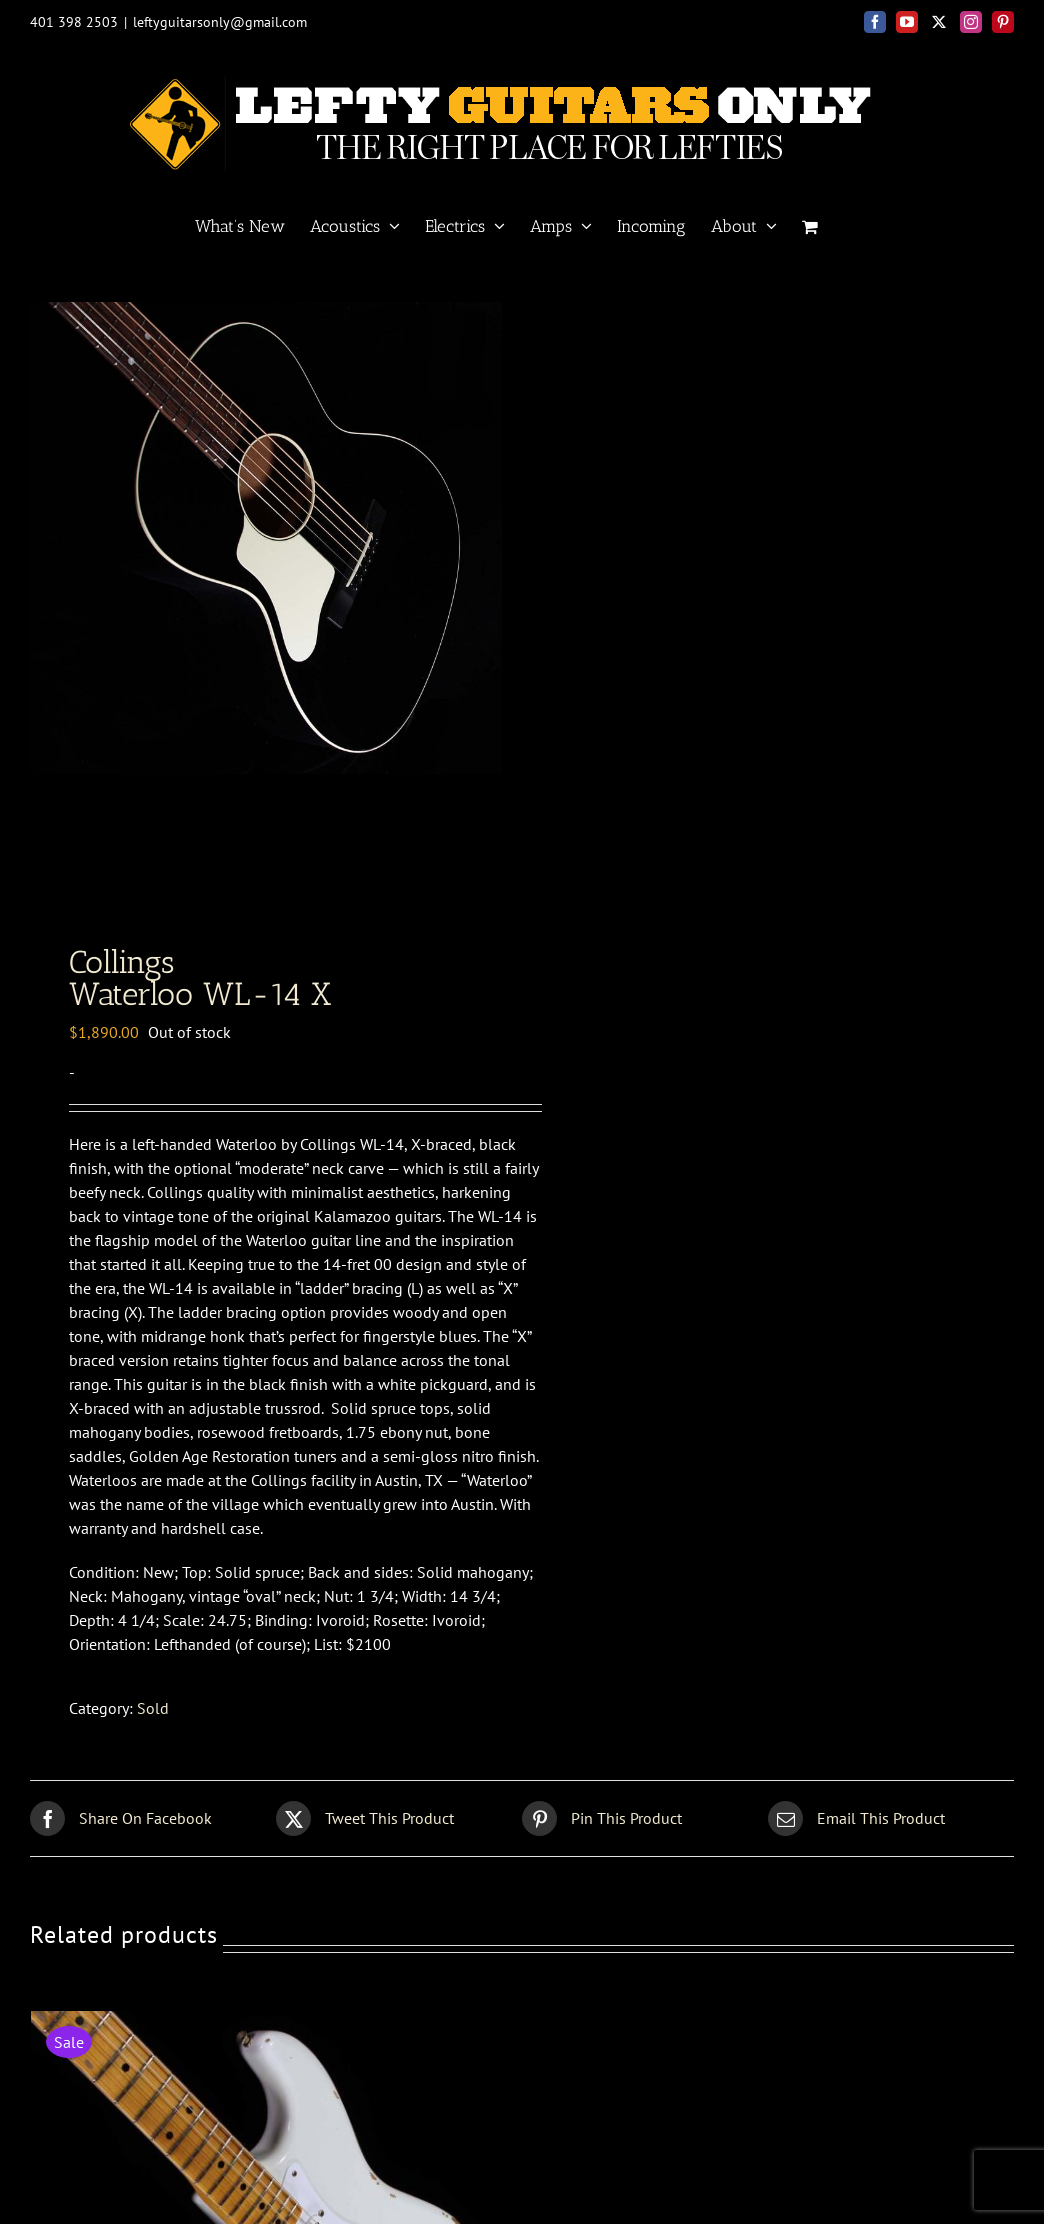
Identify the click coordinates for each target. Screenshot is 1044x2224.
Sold (153, 1714)
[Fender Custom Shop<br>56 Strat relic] (271, 2029)
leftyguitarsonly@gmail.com (220, 22)
